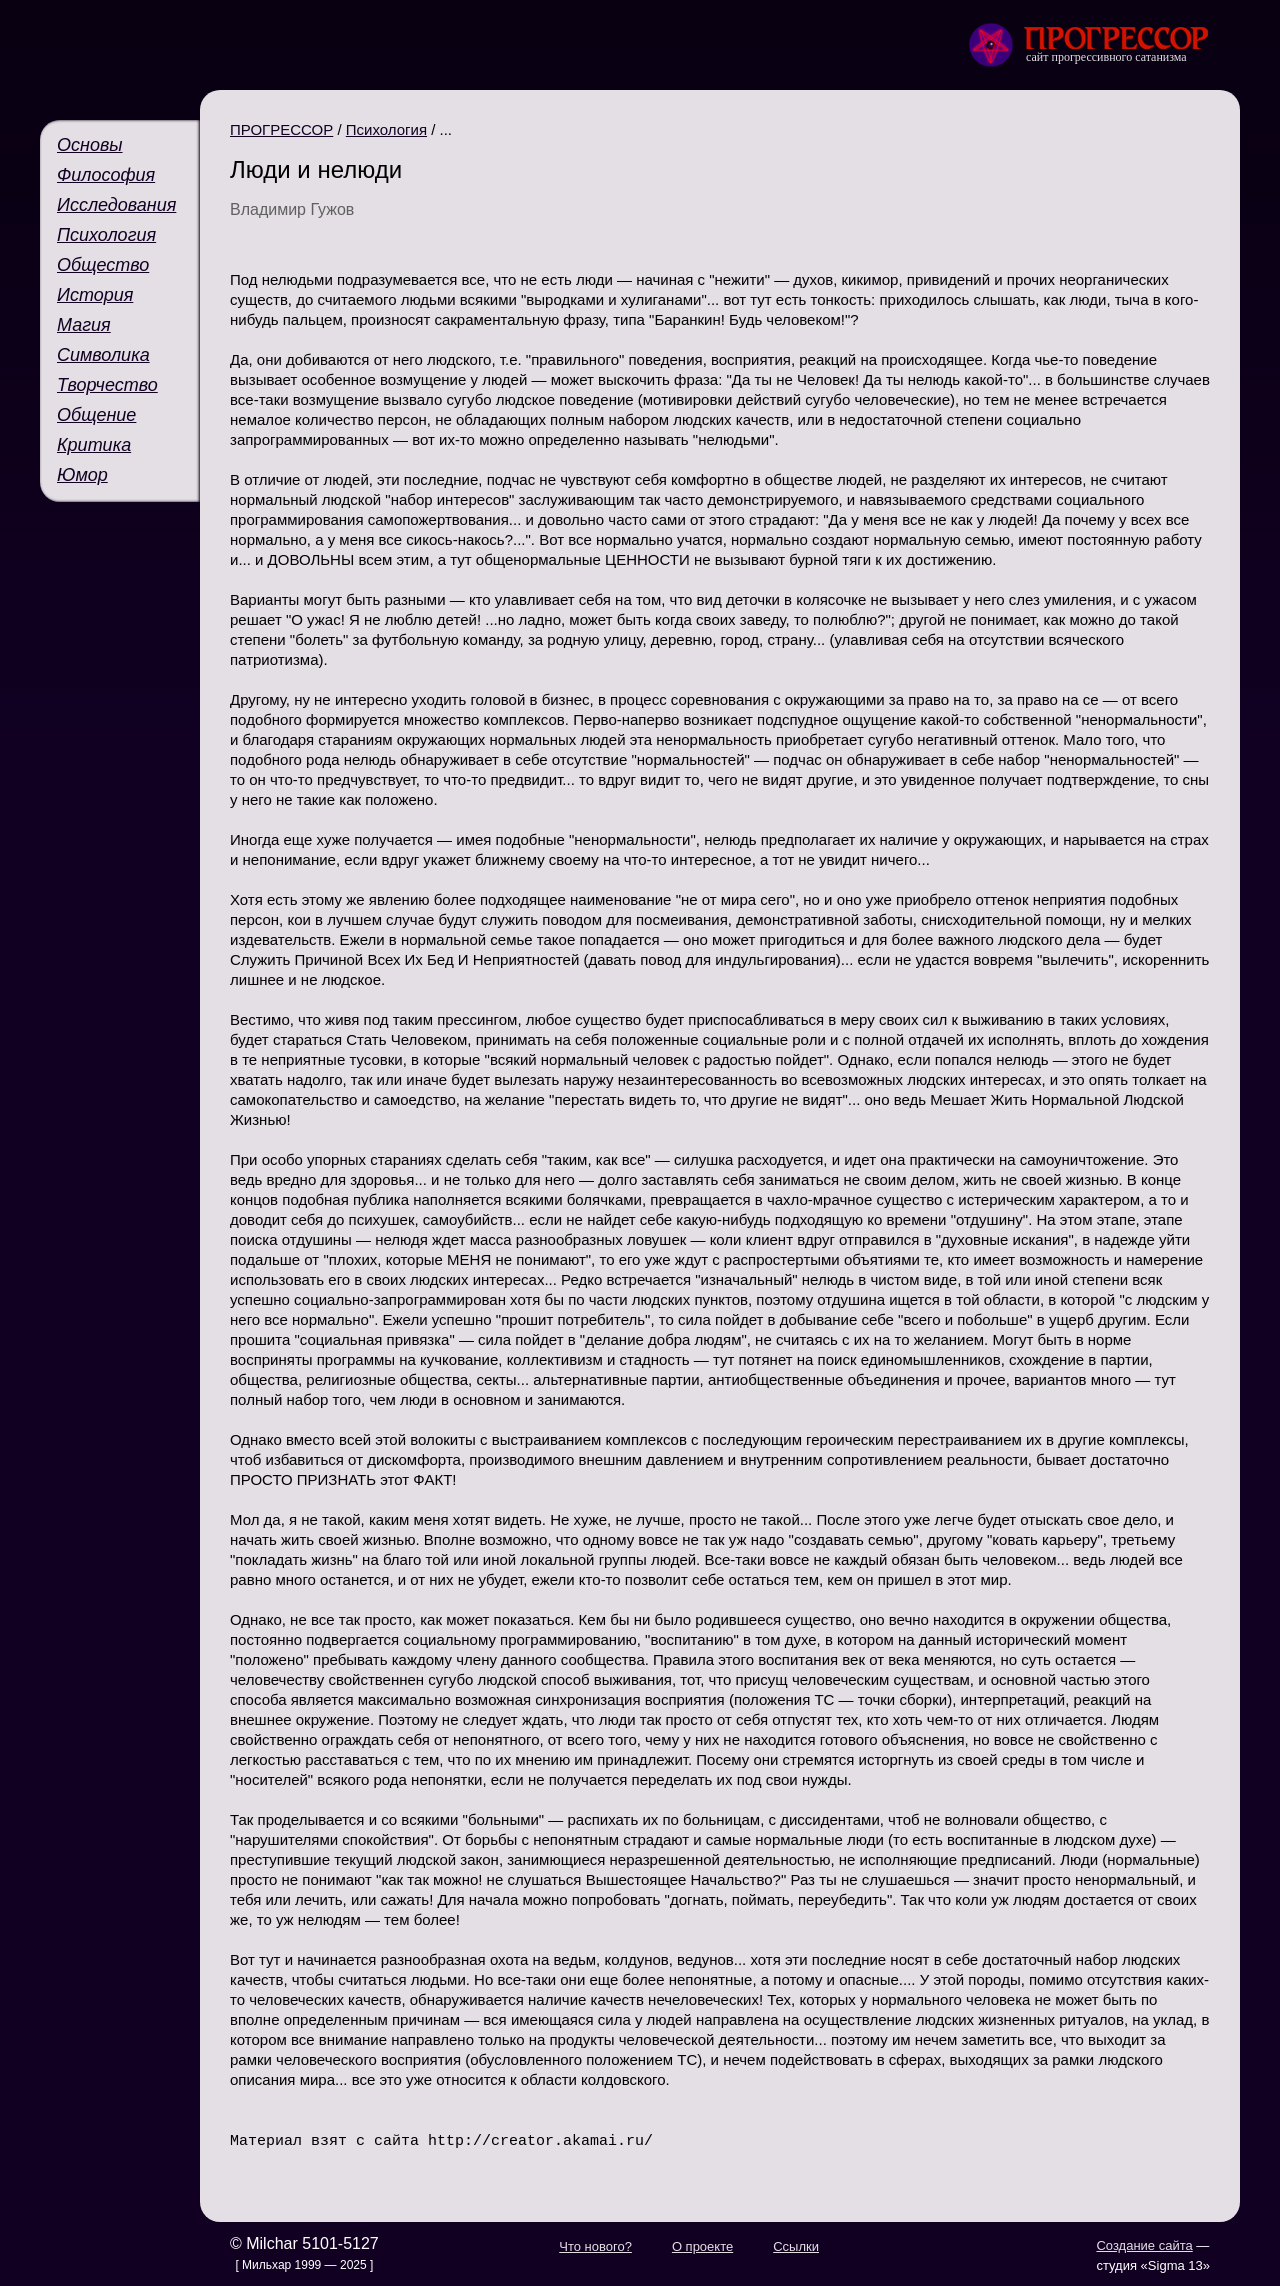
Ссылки (796, 2245)
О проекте (702, 2245)
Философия (106, 175)
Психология (106, 235)
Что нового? (595, 2245)
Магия (84, 325)
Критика (94, 445)
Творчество (107, 385)
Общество (103, 265)
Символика (103, 355)
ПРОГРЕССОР (281, 129)
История (95, 295)
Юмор (82, 475)
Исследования (116, 205)
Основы (90, 145)
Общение (96, 415)
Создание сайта (1144, 2244)
